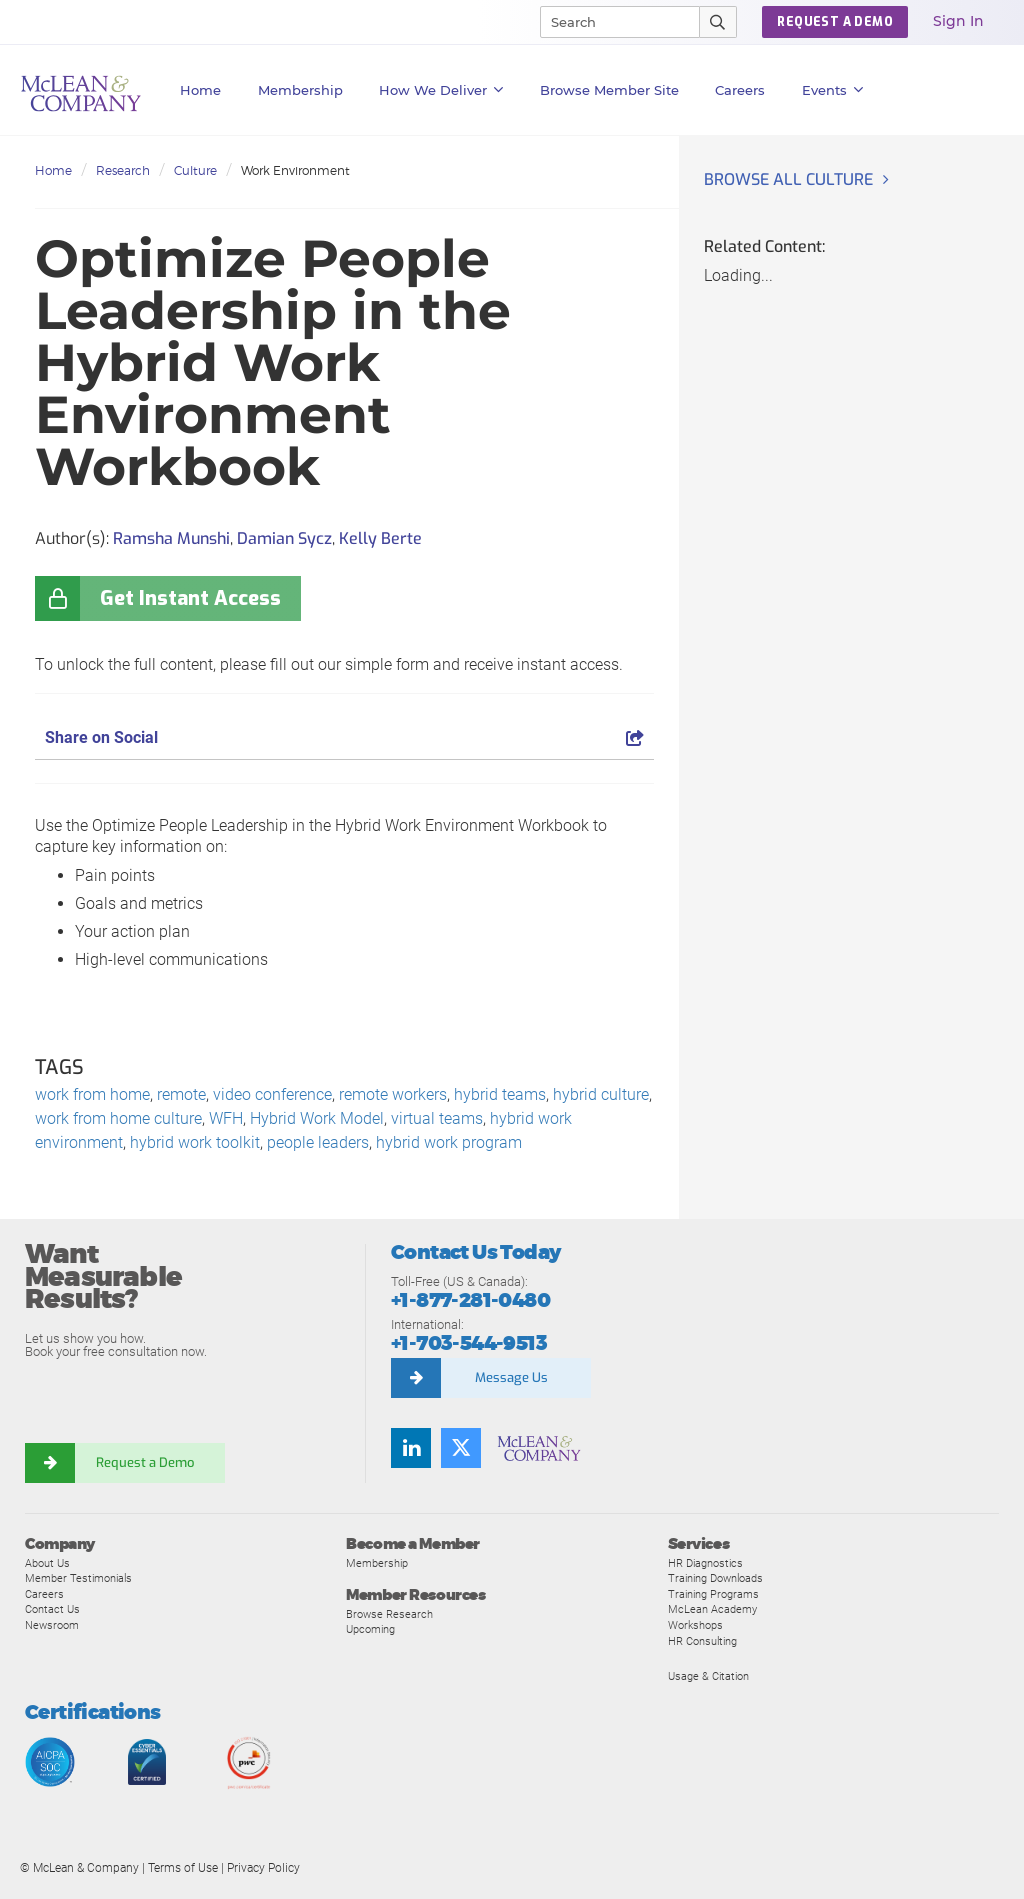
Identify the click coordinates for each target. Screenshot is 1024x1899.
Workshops (695, 1625)
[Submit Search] (718, 22)
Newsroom (52, 1625)
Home (200, 90)
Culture (195, 170)
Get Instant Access (190, 598)
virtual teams (437, 1118)
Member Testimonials (78, 1578)
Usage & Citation (708, 1676)
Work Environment (295, 170)
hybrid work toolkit (195, 1142)
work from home (92, 1094)
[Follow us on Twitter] (461, 1448)
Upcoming (370, 1629)
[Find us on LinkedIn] (411, 1448)
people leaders (318, 1142)
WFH (226, 1118)
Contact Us (52, 1609)
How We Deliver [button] (441, 90)
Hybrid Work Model (317, 1118)
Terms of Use (183, 1868)
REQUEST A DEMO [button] (835, 22)
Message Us (511, 1377)
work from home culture (118, 1118)
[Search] (611, 22)
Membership (300, 90)
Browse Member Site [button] (609, 90)
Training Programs (713, 1594)
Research (123, 170)
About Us (47, 1563)
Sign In (958, 21)
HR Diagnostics (705, 1563)
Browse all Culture (788, 179)
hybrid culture (601, 1094)
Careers (44, 1594)
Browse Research (389, 1614)
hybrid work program (449, 1142)
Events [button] (833, 90)
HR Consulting (702, 1641)
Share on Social (344, 737)
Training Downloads (715, 1578)
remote (181, 1094)
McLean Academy (712, 1609)
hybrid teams (500, 1094)
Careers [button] (740, 90)
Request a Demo (145, 1462)
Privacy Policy (263, 1868)
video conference (272, 1094)
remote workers (393, 1094)
